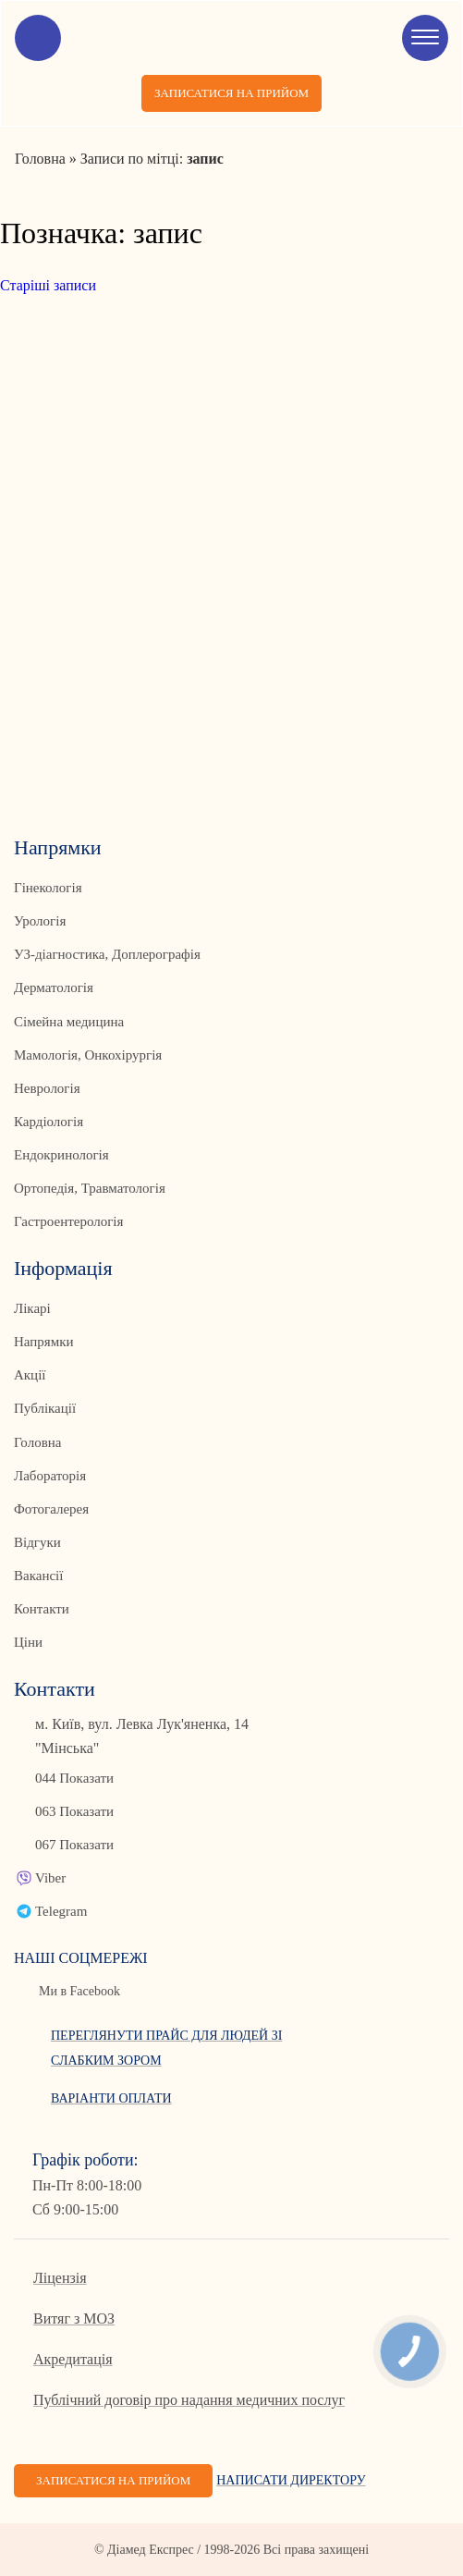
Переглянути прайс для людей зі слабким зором (166, 2048)
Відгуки (37, 1542)
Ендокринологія (61, 1154)
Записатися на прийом (231, 93)
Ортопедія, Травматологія (89, 1188)
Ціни (28, 1642)
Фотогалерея (51, 1509)
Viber (50, 1878)
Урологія (40, 921)
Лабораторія (50, 1475)
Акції (29, 1375)
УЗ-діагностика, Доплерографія (107, 954)
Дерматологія (53, 987)
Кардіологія (48, 1121)
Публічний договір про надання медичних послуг (189, 2400)
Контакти (41, 1608)
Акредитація (73, 2359)
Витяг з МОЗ (74, 2318)
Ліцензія (60, 2278)
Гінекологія (48, 887)
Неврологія (47, 1088)
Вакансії (38, 1575)
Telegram (61, 1911)
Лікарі (32, 1308)
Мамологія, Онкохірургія (88, 1055)
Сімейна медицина (69, 1021)
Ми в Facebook (79, 1991)
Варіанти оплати (111, 2098)
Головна (37, 1442)
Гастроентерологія (68, 1221)
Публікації (45, 1408)
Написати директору (290, 2480)
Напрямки (44, 1341)
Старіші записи (48, 285)
